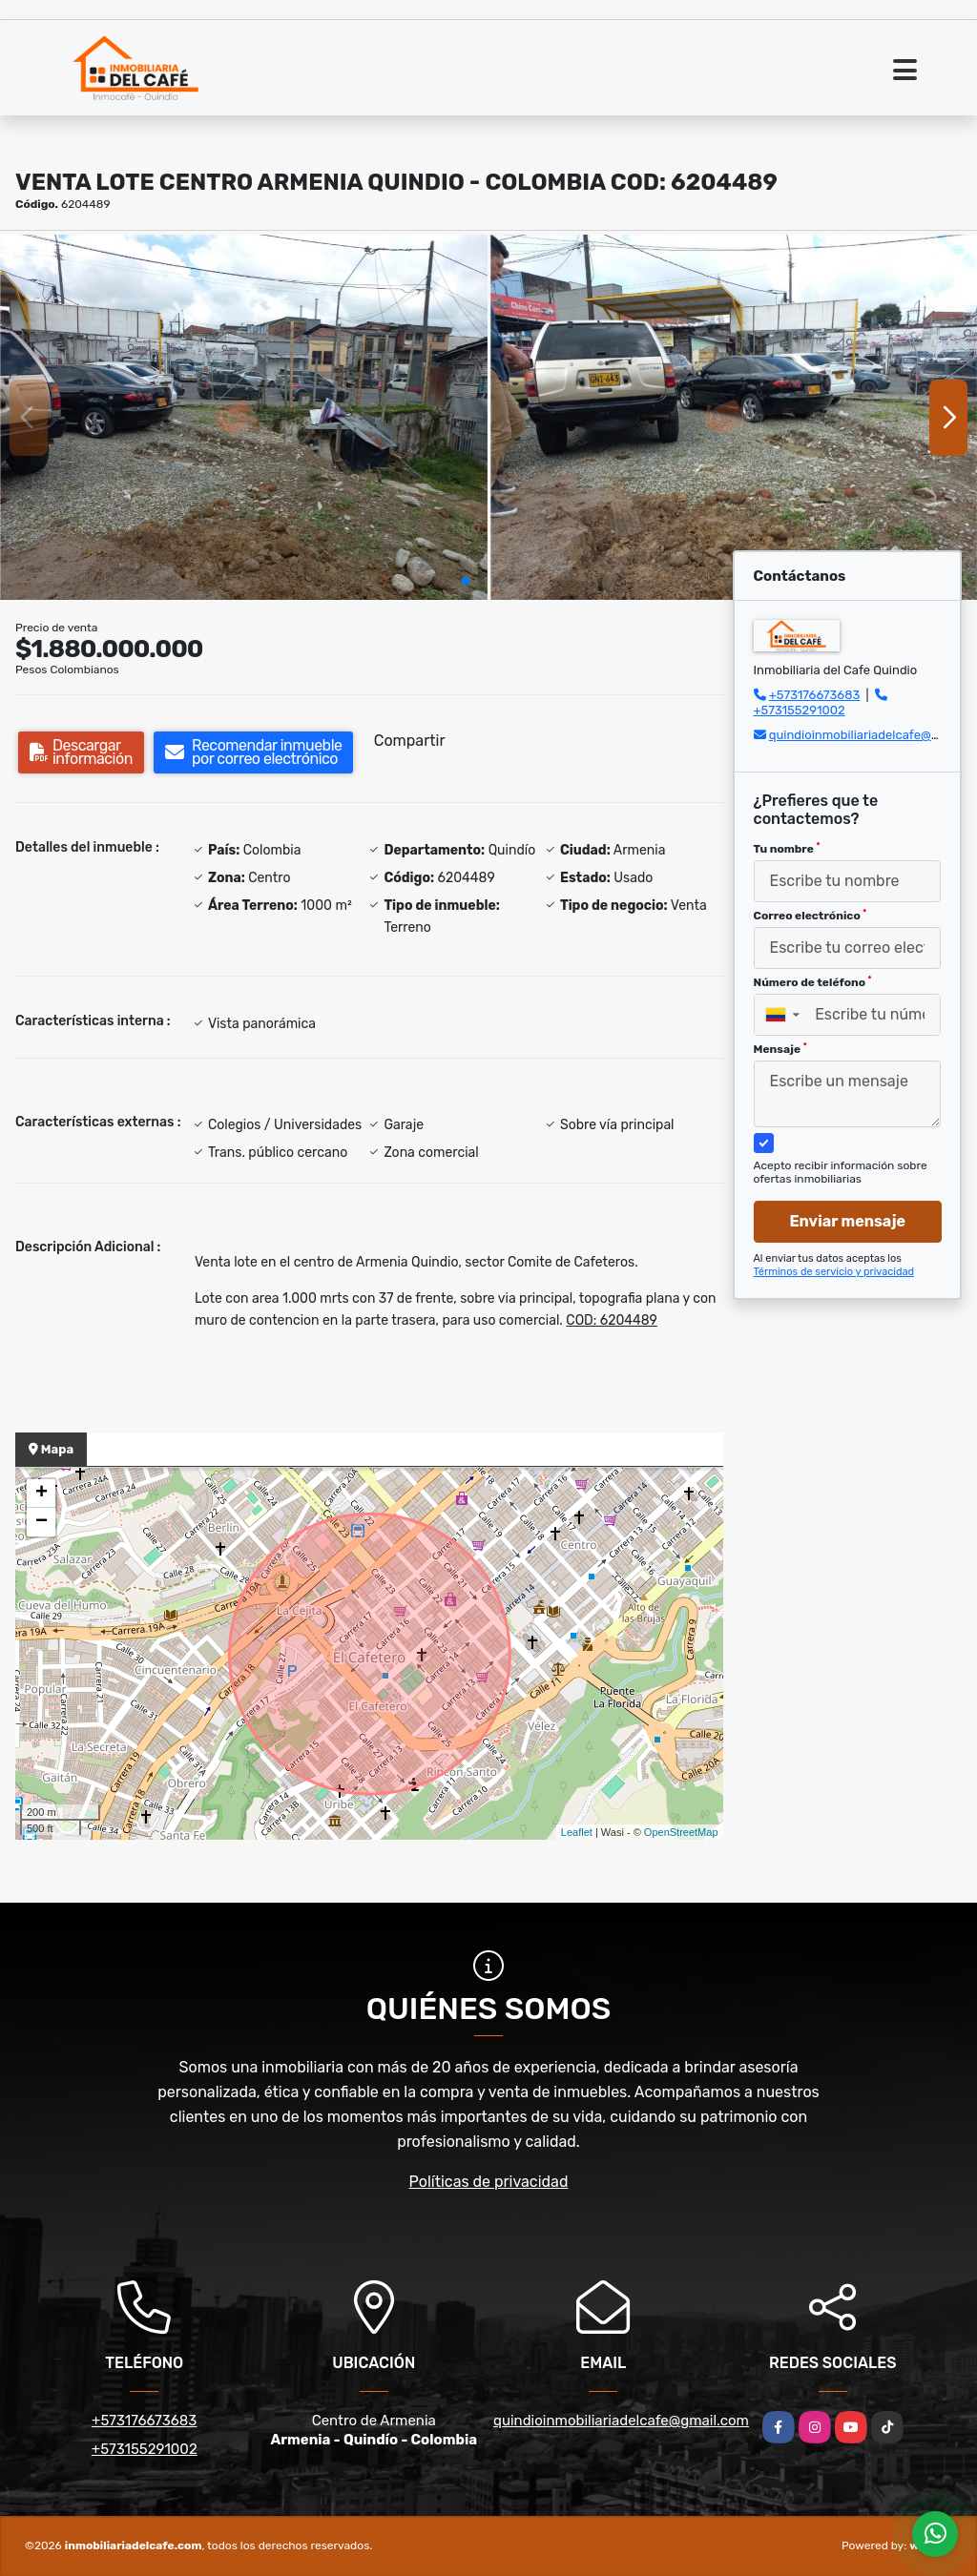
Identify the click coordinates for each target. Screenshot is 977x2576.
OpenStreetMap (681, 1832)
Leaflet (576, 1832)
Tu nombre (787, 848)
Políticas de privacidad (489, 2182)
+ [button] (41, 1493)
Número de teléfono (813, 982)
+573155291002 (799, 710)
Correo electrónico (810, 915)
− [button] (41, 1522)
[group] (244, 417)
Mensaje (780, 1049)
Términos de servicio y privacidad (834, 1272)
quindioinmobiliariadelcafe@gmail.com (621, 2420)
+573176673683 (815, 695)
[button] (465, 581)
